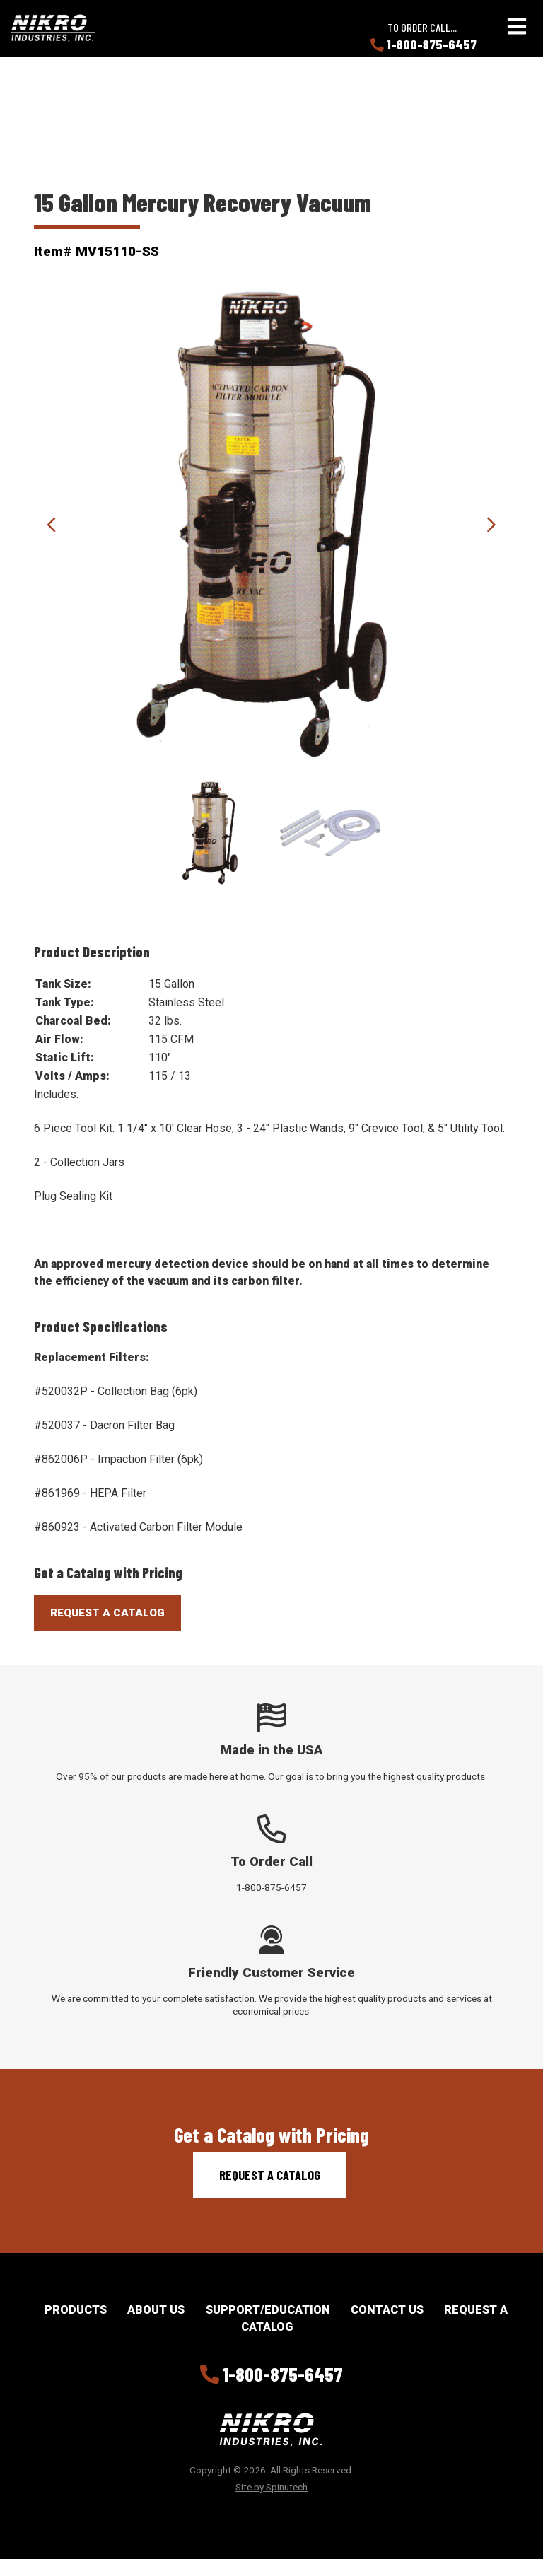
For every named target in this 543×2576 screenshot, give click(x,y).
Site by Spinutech (271, 2487)
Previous (51, 524)
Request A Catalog (107, 1613)
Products (76, 2309)
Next (491, 524)
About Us (156, 2309)
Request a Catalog (269, 2175)
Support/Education (268, 2309)
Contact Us (387, 2309)
